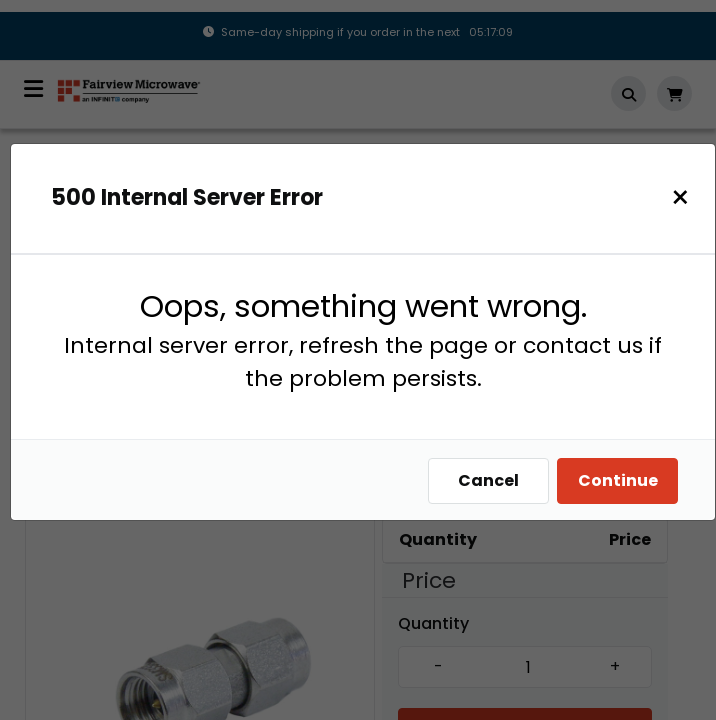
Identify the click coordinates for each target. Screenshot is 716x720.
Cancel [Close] (488, 480)
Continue (618, 480)
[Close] (680, 197)
